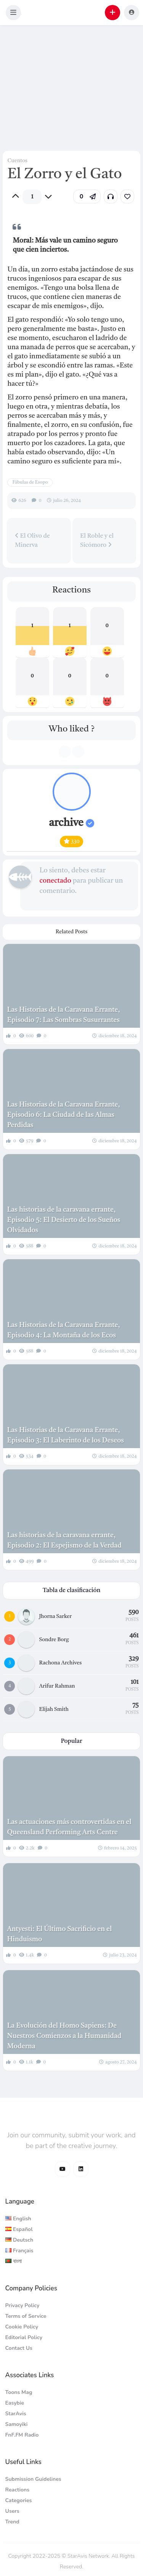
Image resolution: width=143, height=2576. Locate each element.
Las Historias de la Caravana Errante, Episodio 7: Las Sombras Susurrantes (63, 1015)
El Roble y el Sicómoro (97, 540)
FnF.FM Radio (22, 2435)
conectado (55, 880)
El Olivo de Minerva (32, 540)
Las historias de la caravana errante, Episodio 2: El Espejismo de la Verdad (64, 1540)
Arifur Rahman (57, 1686)
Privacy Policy (22, 2305)
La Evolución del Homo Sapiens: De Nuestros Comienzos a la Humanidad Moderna (64, 2036)
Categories (18, 2500)
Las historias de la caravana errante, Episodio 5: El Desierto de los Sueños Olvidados (63, 1220)
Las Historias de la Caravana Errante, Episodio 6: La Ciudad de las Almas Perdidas (63, 1115)
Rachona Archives (60, 1663)
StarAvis (15, 2413)
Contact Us (18, 2348)
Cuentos (17, 160)
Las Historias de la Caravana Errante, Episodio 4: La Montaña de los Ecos (63, 1330)
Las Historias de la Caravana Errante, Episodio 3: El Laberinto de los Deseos (65, 1435)
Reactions (17, 2489)
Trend (12, 2521)
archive (71, 823)
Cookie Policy (22, 2326)
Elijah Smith (54, 1709)
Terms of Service (26, 2316)
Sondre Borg (54, 1639)
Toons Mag (18, 2392)
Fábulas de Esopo (30, 482)
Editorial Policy (24, 2337)
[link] (127, 196)
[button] (13, 12)
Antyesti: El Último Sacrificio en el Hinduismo (59, 1934)
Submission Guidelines (33, 2479)
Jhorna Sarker (55, 1616)
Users (12, 2511)
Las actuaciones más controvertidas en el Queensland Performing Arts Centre (69, 1827)
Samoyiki (16, 2424)
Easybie (14, 2403)
